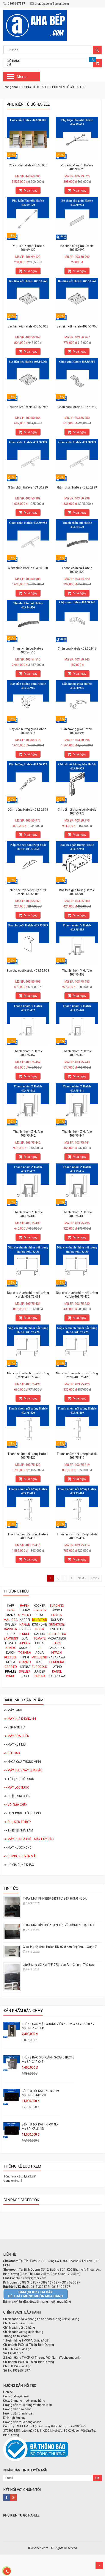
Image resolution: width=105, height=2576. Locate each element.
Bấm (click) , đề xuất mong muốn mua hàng (37, 2301)
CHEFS (39, 1643)
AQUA (39, 1652)
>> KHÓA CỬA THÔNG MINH (22, 1761)
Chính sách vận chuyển (18, 2323)
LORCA (11, 1634)
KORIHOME (39, 1624)
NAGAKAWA (57, 1657)
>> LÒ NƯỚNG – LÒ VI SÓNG (22, 1813)
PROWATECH (57, 1638)
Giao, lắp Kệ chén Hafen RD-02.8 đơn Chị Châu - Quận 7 (60, 1947)
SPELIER (10, 1624)
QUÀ (25, 1638)
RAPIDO (39, 1634)
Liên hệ (8, 2392)
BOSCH (57, 1610)
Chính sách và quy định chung (23, 2332)
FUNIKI (24, 1657)
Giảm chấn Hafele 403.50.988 (28, 568)
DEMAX (25, 1610)
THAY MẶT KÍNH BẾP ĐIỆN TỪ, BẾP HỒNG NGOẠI (55, 1898)
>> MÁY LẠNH (12, 1710)
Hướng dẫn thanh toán (18, 2413)
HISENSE (25, 1667)
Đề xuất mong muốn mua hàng (24, 2400)
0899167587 (14, 3)
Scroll (99, 2565)
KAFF (10, 1605)
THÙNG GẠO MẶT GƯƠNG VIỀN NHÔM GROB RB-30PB (58, 2024)
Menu (22, 76)
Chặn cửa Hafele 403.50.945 (77, 648)
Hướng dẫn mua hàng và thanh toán (27, 2405)
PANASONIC (57, 1648)
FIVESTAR (57, 1629)
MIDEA (10, 1662)
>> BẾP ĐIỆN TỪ (14, 1727)
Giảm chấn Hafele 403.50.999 (77, 487)
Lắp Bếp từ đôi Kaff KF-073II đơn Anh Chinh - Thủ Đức (58, 1964)
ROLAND (57, 1619)
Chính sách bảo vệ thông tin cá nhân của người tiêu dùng (41, 2319)
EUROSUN (24, 1629)
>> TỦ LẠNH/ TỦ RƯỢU (18, 1779)
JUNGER (39, 1671)
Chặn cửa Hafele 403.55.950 (77, 407)
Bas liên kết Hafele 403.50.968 (28, 326)
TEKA (39, 1615)
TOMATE (11, 1643)
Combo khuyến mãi (16, 2396)
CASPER (25, 1648)
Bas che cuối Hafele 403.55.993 (28, 970)
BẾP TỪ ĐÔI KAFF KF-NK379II (41, 2091)
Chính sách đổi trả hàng (19, 2327)
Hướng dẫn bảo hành (17, 2409)
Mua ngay (30, 190)
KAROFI (25, 1619)
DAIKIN (10, 1652)
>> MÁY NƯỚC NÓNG (17, 1847)
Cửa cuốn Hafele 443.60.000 (28, 165)
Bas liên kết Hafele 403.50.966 (28, 407)
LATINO (57, 1667)
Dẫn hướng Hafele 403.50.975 (28, 809)
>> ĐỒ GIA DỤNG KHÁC (18, 1865)
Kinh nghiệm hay (14, 2417)
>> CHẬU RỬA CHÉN (16, 1796)
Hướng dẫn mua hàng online (22, 2422)
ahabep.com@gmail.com (49, 3)
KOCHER (39, 1605)
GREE (39, 1662)
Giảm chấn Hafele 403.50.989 (28, 487)
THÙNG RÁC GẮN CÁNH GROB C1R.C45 (48, 2057)
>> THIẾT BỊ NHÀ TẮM (18, 1830)
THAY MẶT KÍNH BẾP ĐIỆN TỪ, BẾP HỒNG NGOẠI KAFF (59, 1925)
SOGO (25, 1676)
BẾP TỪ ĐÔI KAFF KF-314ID (40, 2124)
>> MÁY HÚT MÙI (14, 1744)
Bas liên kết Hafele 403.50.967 (77, 326)
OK (97, 2478)
